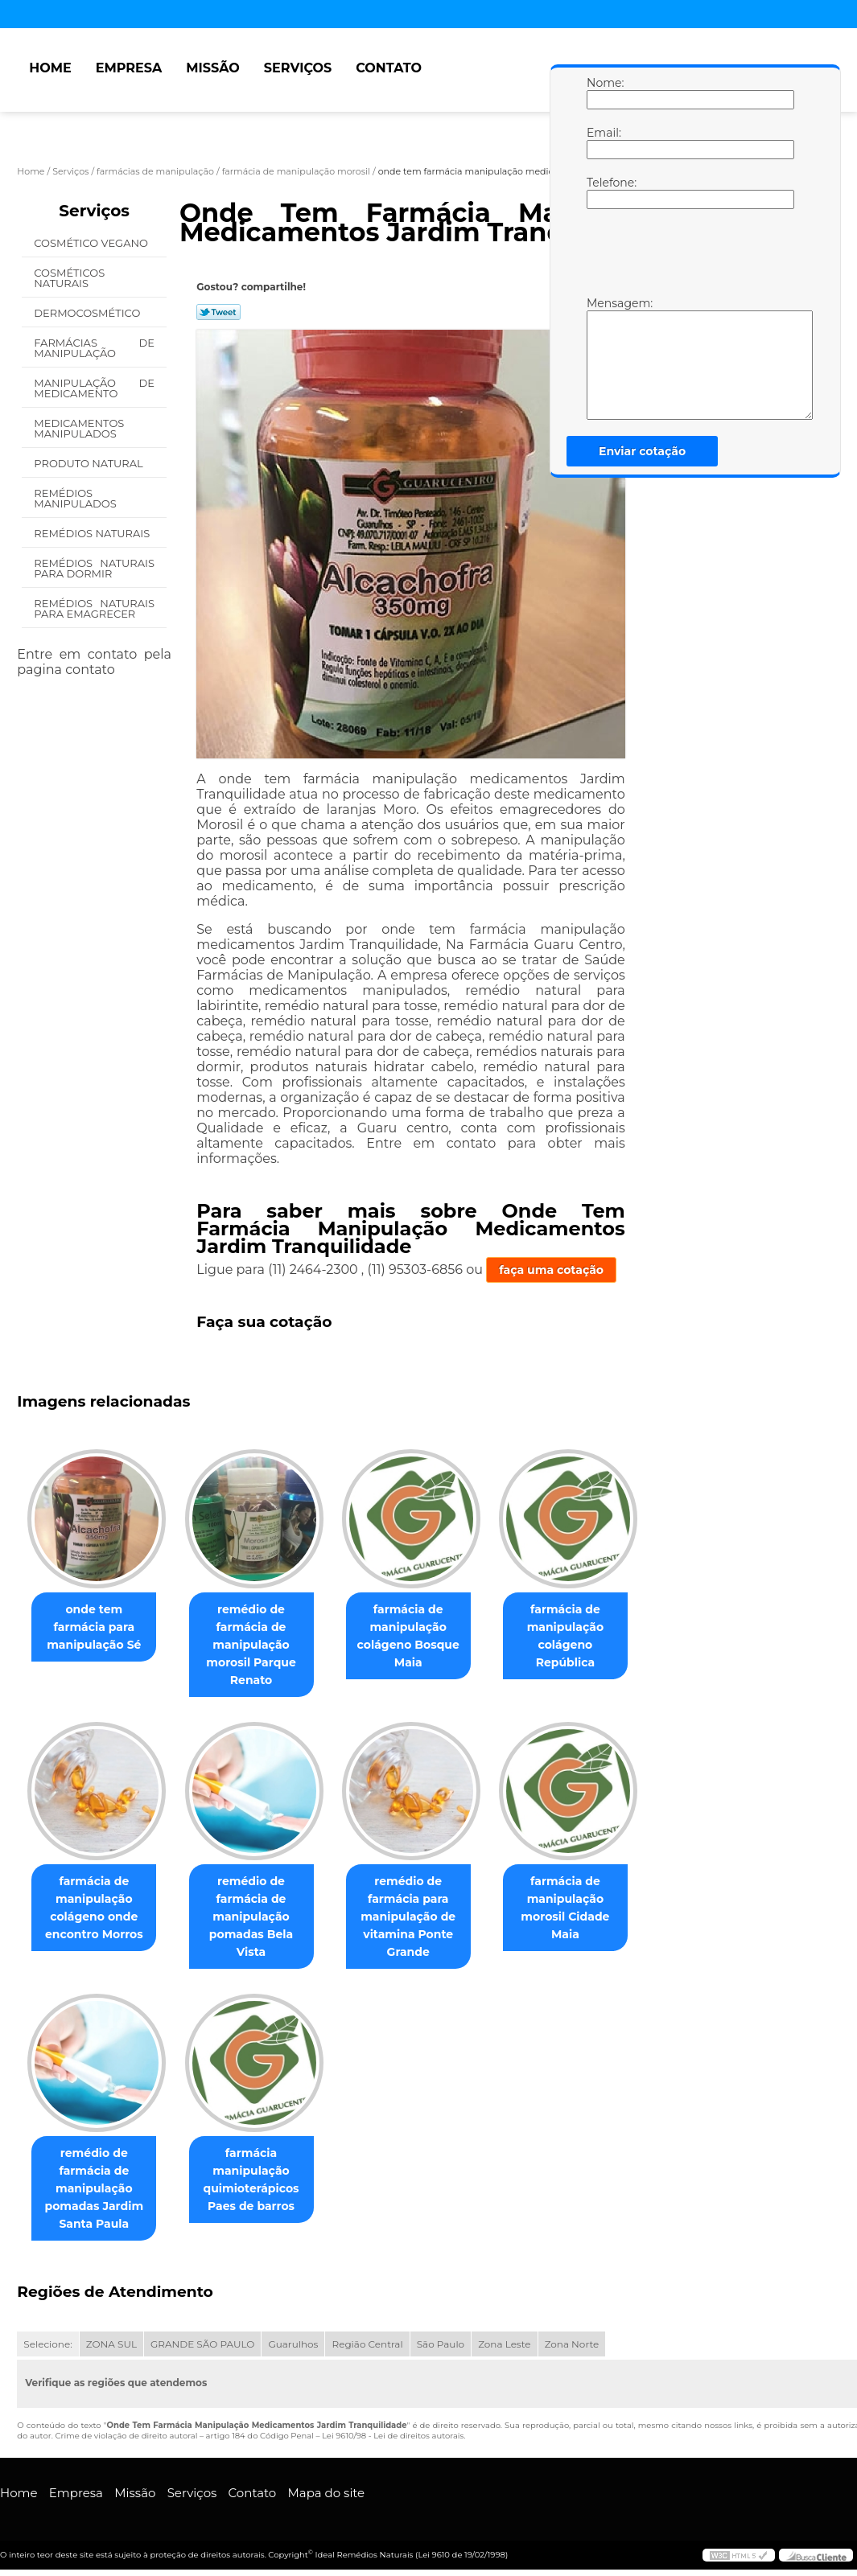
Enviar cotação (642, 451)
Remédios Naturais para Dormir (94, 568)
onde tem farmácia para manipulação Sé (97, 1627)
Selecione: (47, 2346)
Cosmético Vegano (92, 242)
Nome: (603, 92)
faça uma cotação (551, 1270)
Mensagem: (603, 358)
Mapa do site (326, 2494)
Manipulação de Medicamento (94, 388)
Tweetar (218, 312)
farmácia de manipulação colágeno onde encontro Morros (97, 1908)
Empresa (129, 68)
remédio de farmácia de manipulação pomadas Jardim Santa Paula (96, 2190)
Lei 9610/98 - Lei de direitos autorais (393, 2437)
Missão (213, 68)
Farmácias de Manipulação (94, 347)
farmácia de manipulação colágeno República (588, 1636)
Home (50, 68)
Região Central (367, 2346)
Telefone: (603, 192)
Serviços (298, 68)
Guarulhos (293, 2346)
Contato (389, 68)
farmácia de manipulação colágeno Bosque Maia (424, 1636)
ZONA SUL (111, 2346)
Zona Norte (572, 2346)
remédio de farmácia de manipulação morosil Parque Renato (261, 1644)
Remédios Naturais (93, 533)
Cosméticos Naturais (69, 278)
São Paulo (440, 2346)
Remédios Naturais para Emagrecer (94, 608)
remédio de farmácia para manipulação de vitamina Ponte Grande (424, 1917)
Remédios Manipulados (76, 498)
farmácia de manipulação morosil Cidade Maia (587, 1908)
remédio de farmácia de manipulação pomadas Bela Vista (261, 1917)
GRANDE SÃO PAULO (202, 2346)
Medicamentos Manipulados (79, 428)
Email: (603, 142)
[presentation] (689, 256)
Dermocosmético (88, 312)
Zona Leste (504, 2346)
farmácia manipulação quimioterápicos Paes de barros (260, 2181)
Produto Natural (90, 463)
